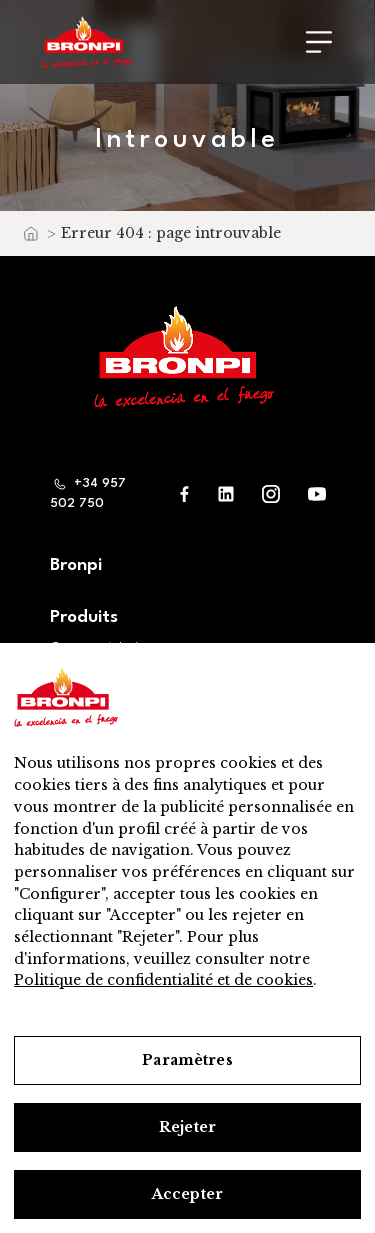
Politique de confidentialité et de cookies (163, 980)
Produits (84, 617)
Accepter (187, 1194)
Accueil (30, 238)
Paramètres (187, 1060)
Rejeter (187, 1127)
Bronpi (76, 565)
